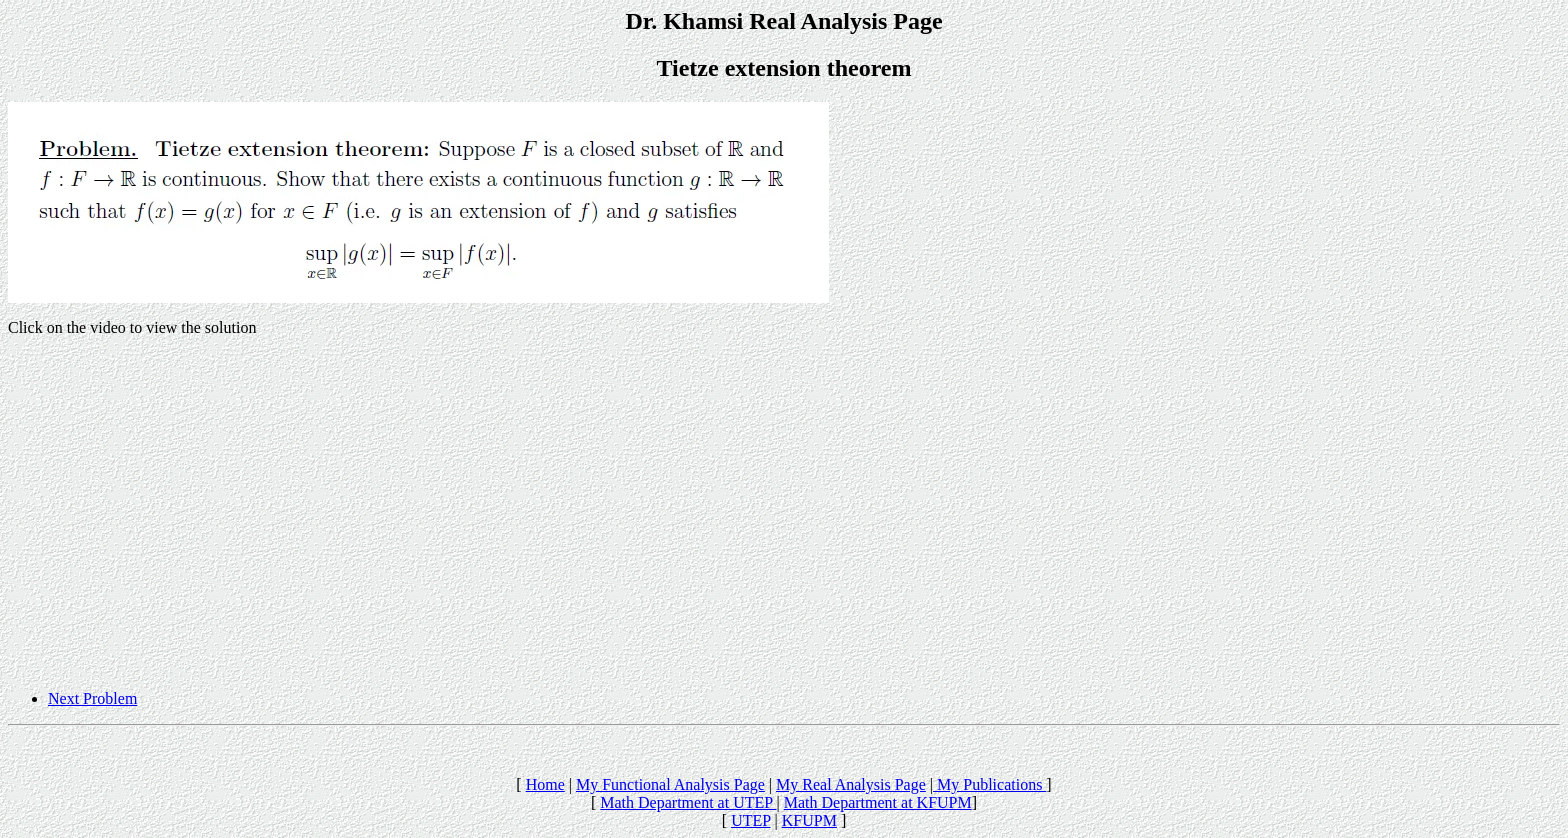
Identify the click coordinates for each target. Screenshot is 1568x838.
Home (545, 784)
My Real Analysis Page (851, 784)
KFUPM (809, 820)
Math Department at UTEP (688, 802)
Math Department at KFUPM (878, 802)
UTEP (750, 820)
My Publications (989, 784)
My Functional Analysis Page (670, 784)
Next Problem (92, 698)
